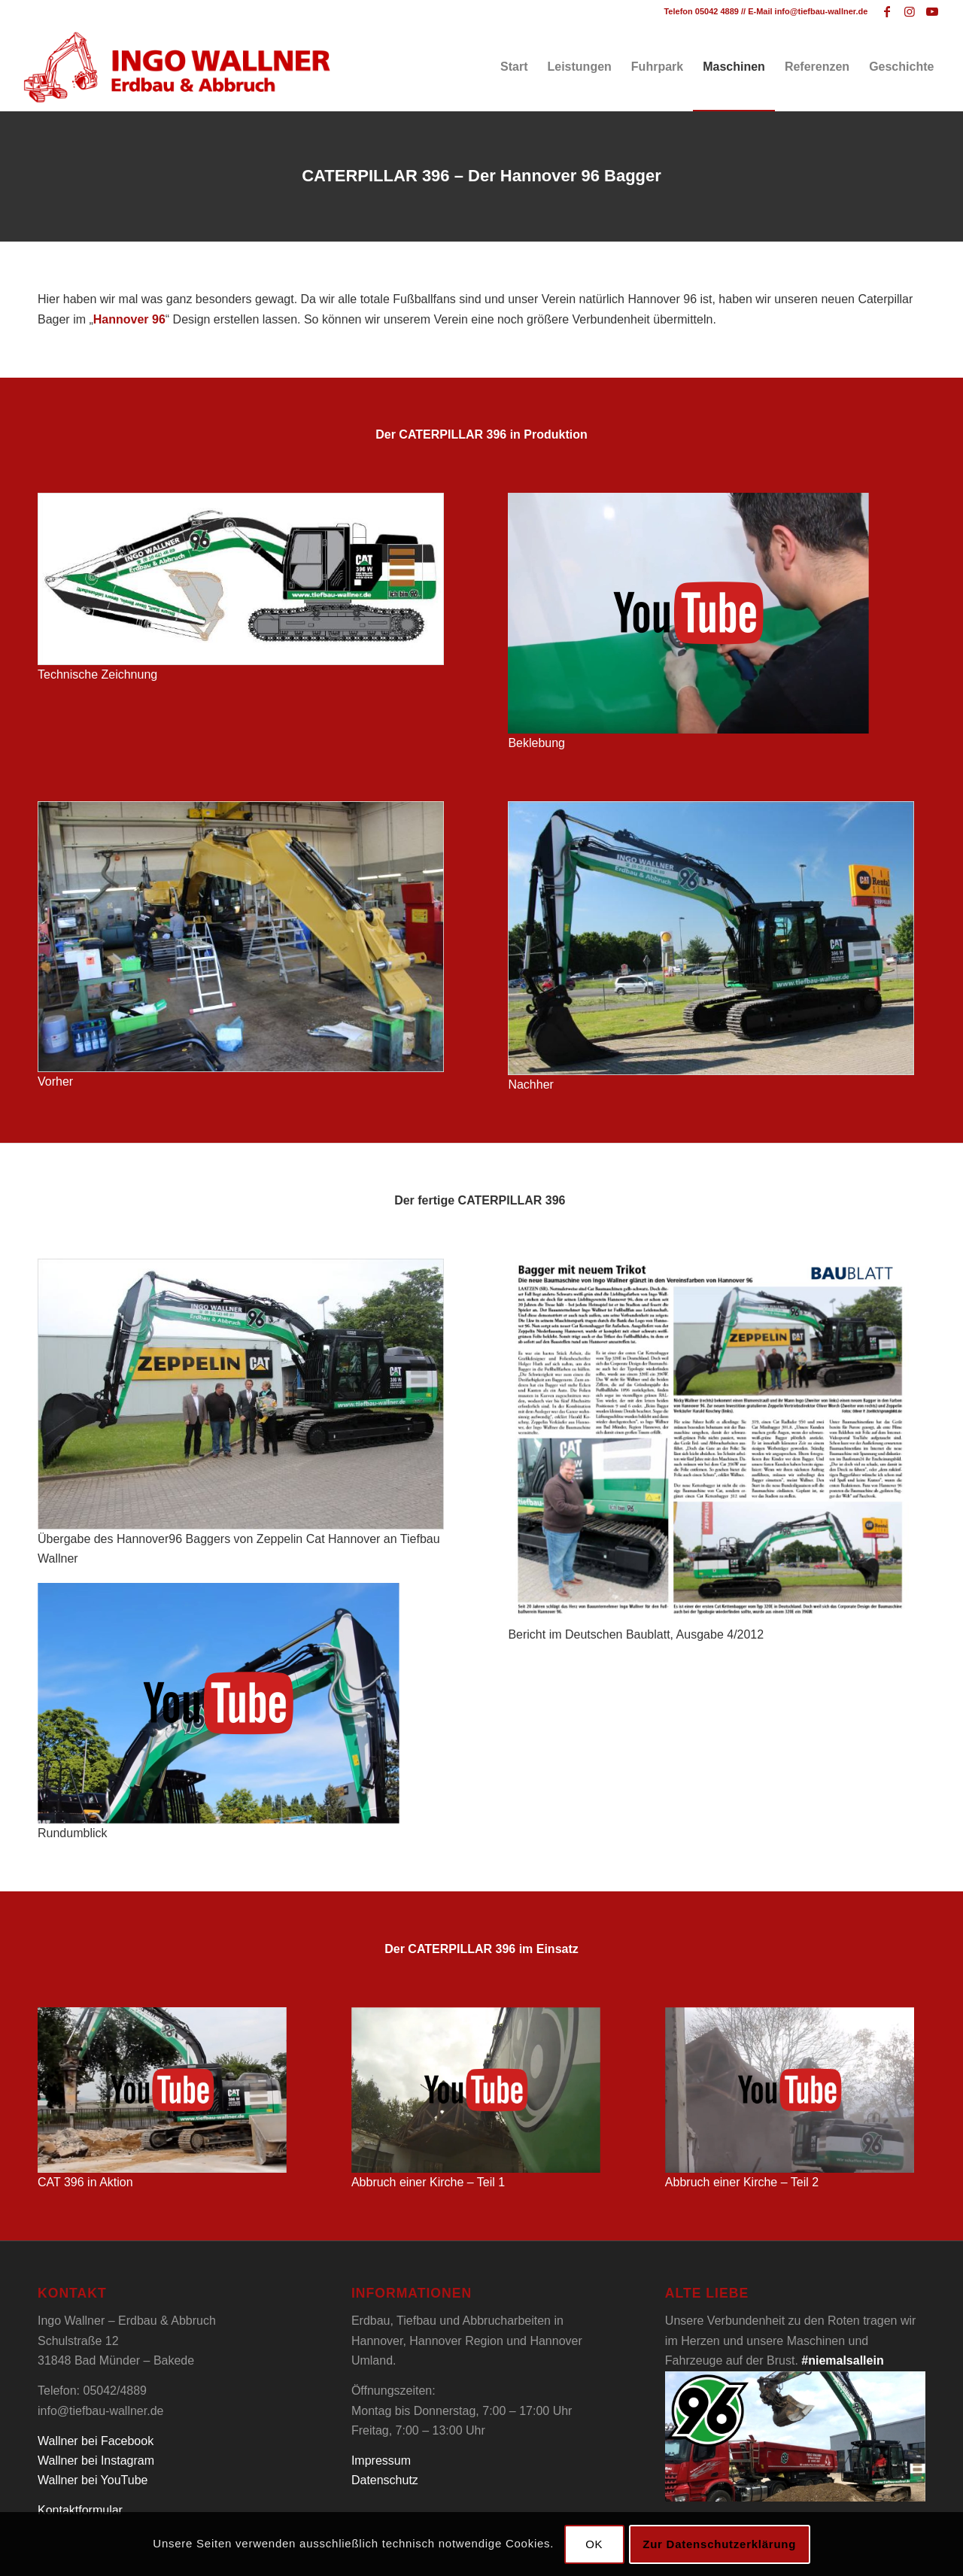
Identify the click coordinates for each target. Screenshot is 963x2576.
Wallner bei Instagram (96, 2460)
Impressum (381, 2460)
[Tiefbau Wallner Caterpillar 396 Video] (688, 613)
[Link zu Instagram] (909, 11)
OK (594, 2544)
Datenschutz (384, 2480)
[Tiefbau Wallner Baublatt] (711, 1442)
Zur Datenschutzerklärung (719, 2544)
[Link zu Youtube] (932, 11)
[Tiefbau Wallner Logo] (176, 67)
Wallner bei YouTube (92, 2480)
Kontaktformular (80, 2510)
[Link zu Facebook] (887, 11)
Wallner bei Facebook (95, 2441)
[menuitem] (514, 67)
